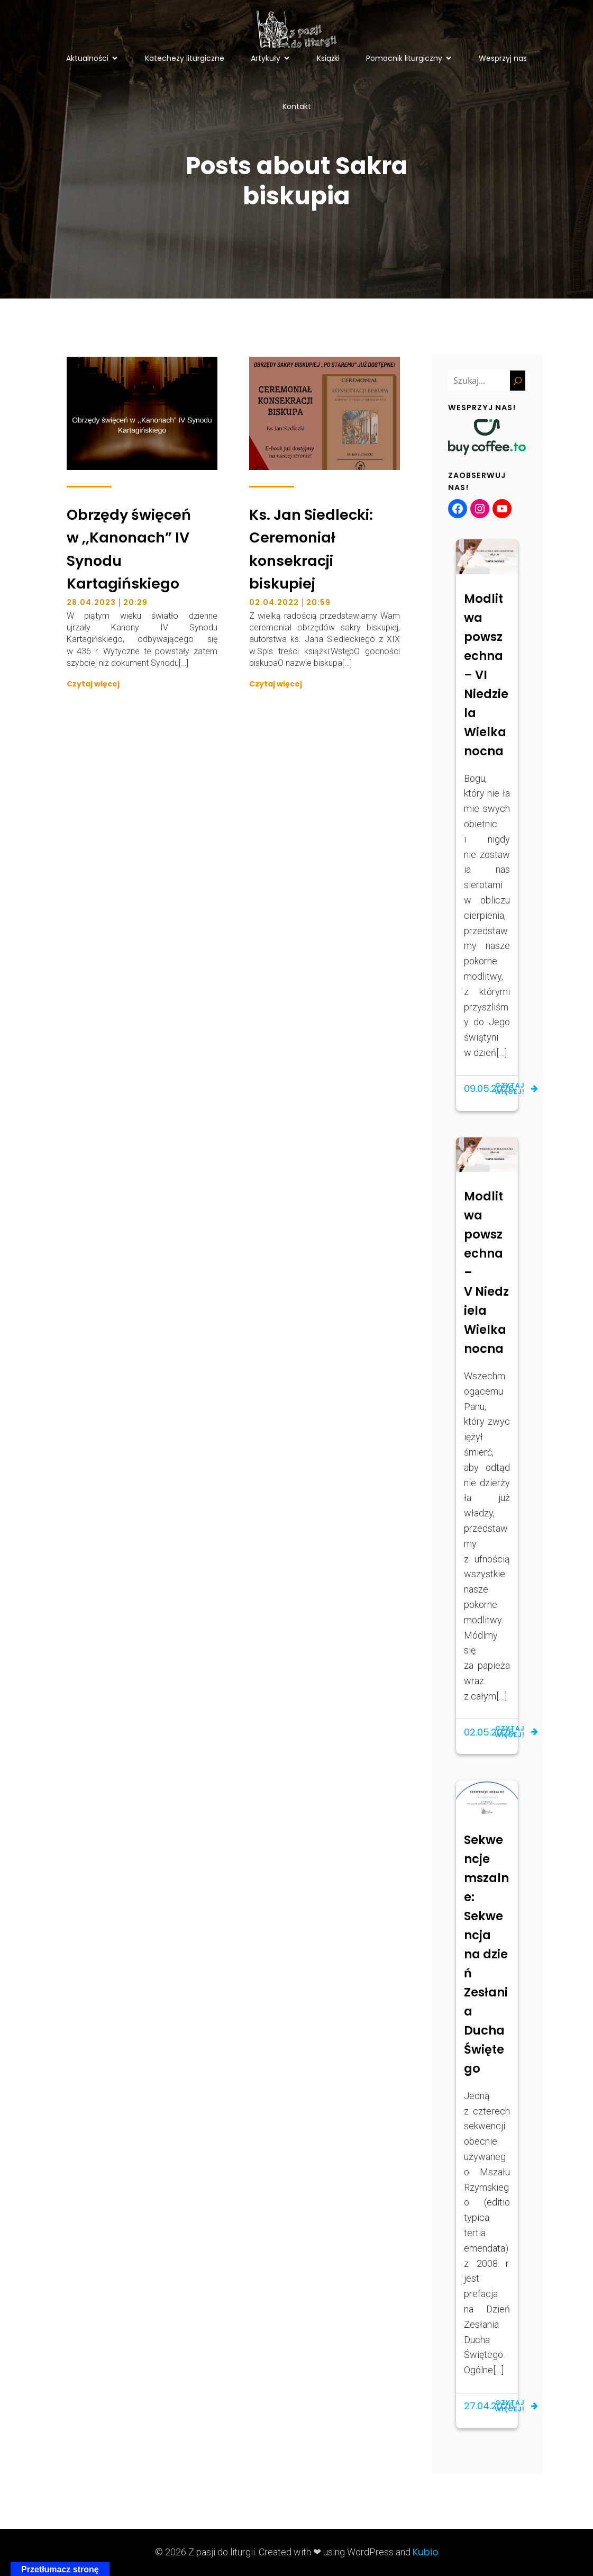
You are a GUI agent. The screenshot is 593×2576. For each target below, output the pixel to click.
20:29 (135, 602)
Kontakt (296, 106)
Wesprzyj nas (503, 58)
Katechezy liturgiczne (184, 58)
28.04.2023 (91, 602)
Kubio (426, 2552)
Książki (328, 58)
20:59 (318, 602)
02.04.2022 (274, 602)
